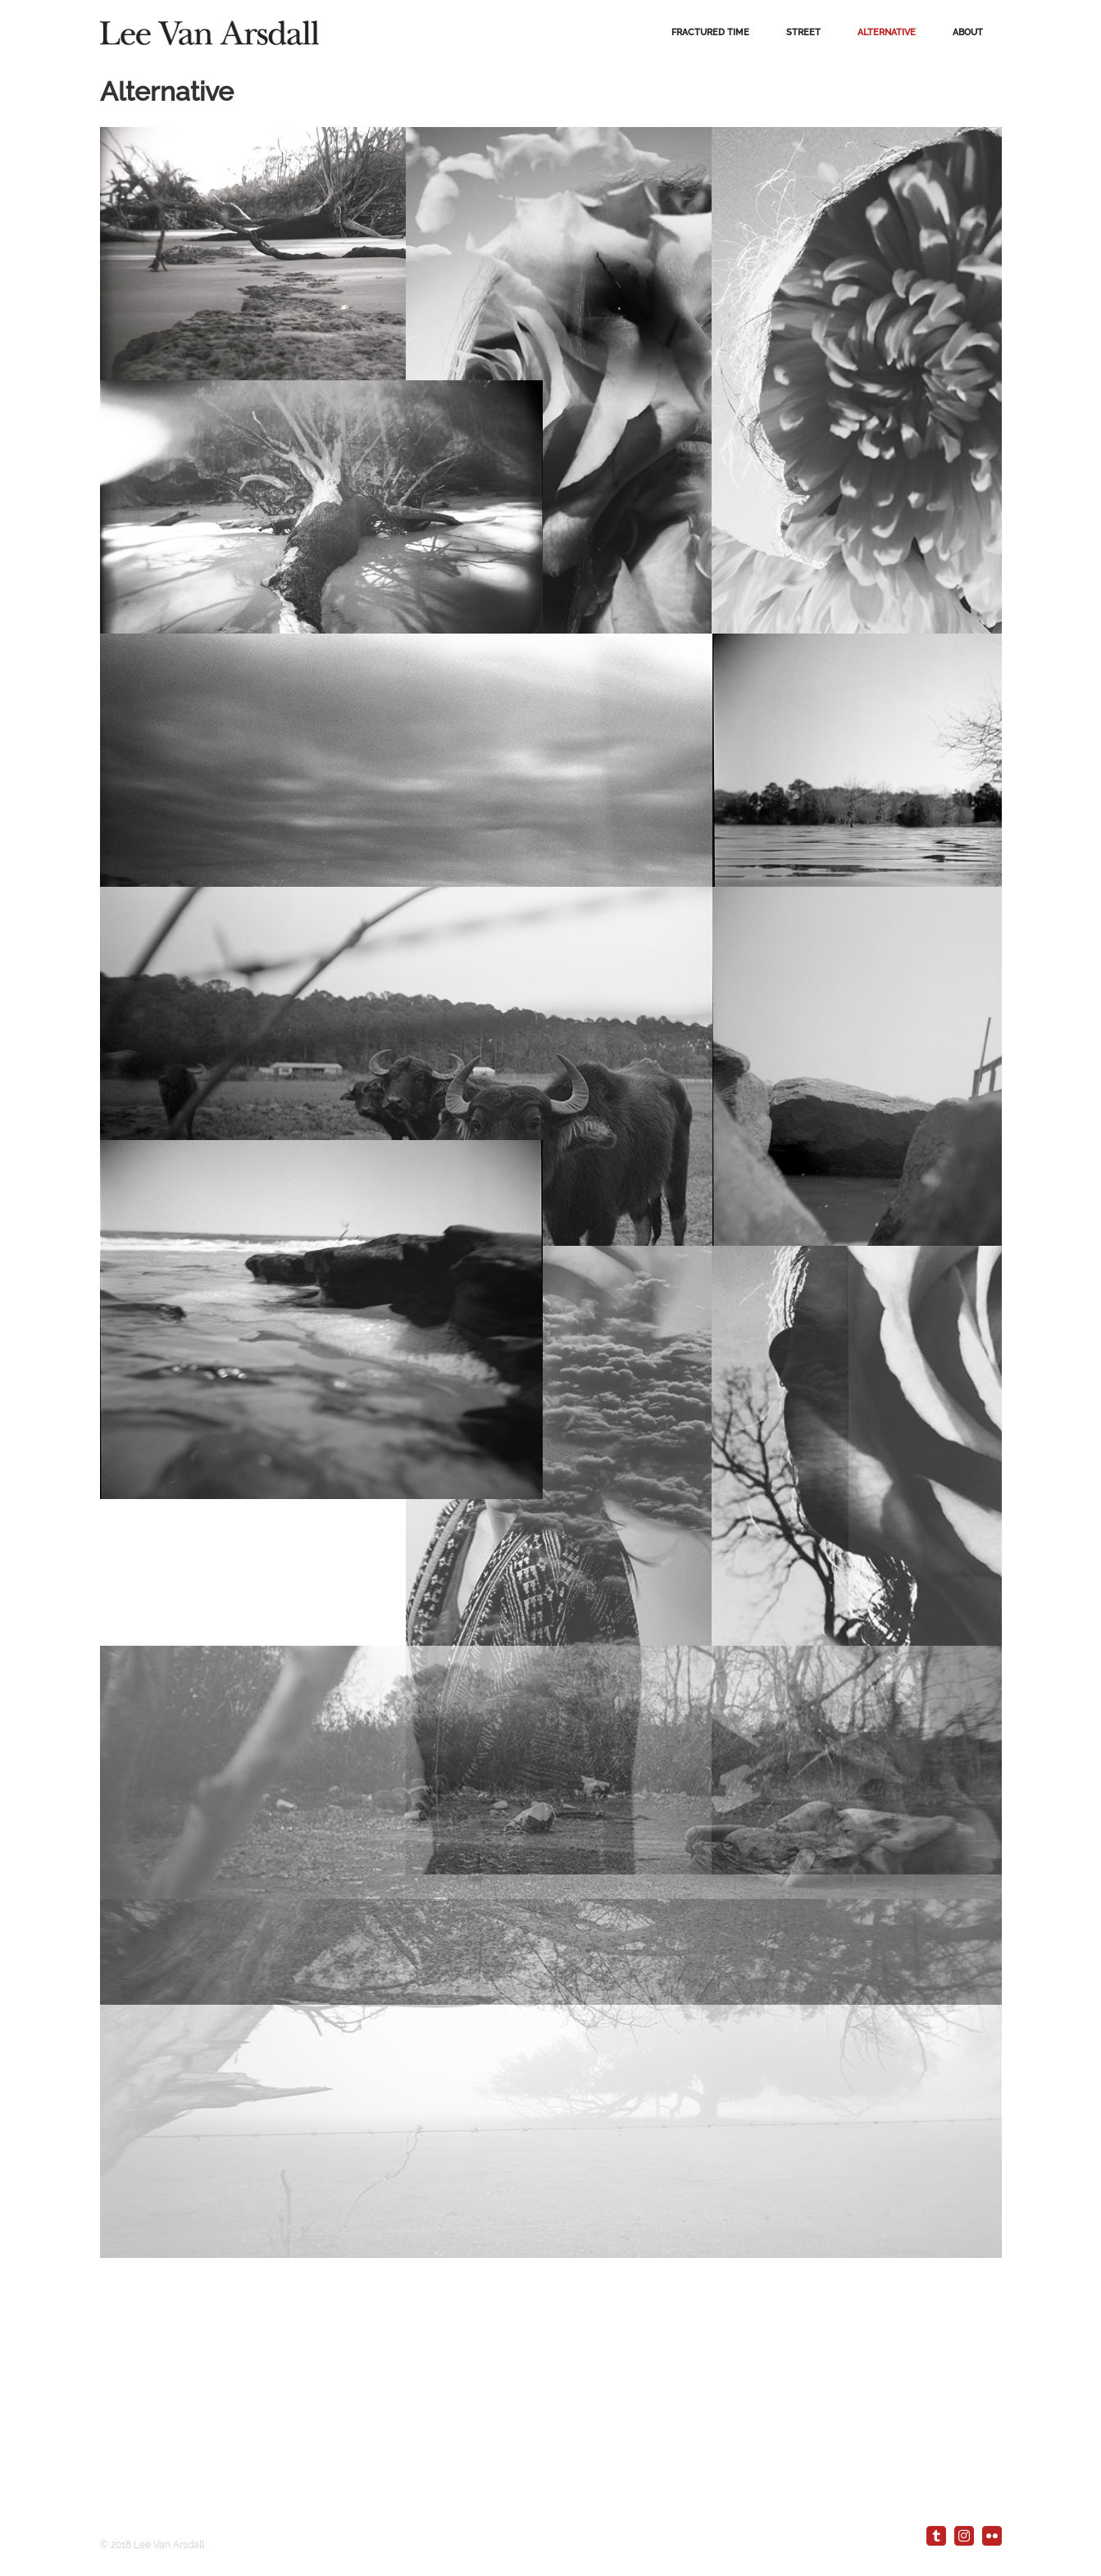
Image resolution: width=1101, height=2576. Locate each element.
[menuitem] (710, 33)
